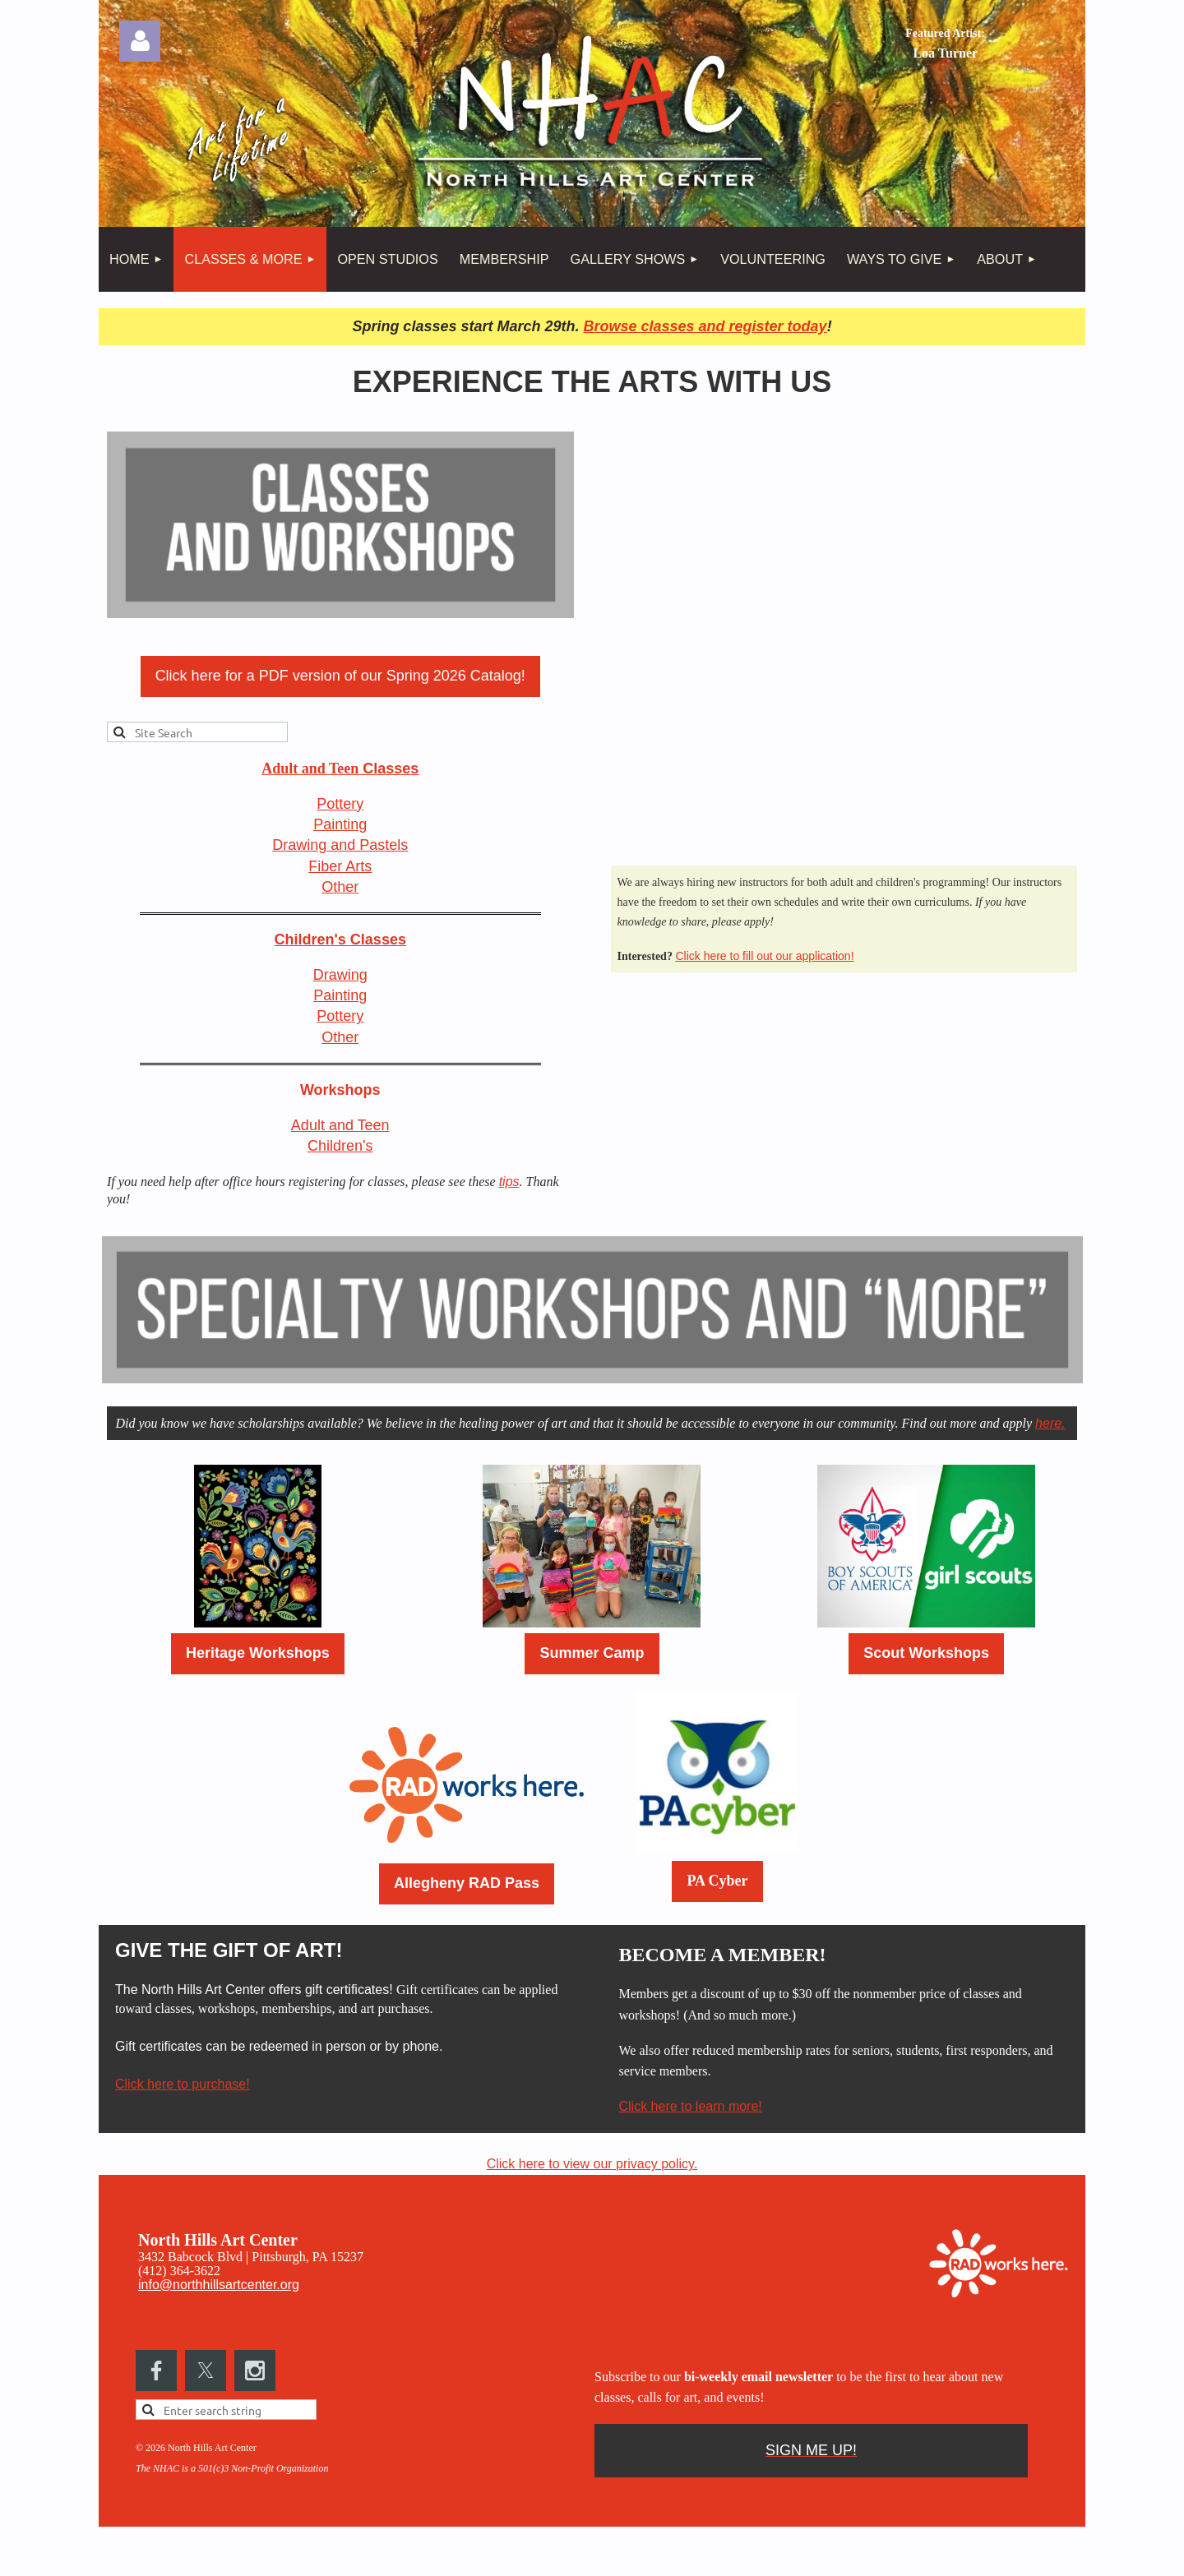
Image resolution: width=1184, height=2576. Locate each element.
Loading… (837, 637)
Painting (340, 824)
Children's (340, 1146)
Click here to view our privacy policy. (592, 2164)
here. (1050, 1423)
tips (509, 1182)
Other (339, 887)
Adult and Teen (340, 1125)
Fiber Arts (340, 866)
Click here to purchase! (182, 2084)
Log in (139, 41)
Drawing (340, 975)
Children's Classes (340, 939)
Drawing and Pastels (340, 845)
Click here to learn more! (690, 2106)
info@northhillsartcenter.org (218, 2285)
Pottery (340, 804)
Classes (340, 768)
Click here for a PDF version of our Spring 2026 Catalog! (340, 675)
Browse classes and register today (704, 326)
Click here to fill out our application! (764, 956)
